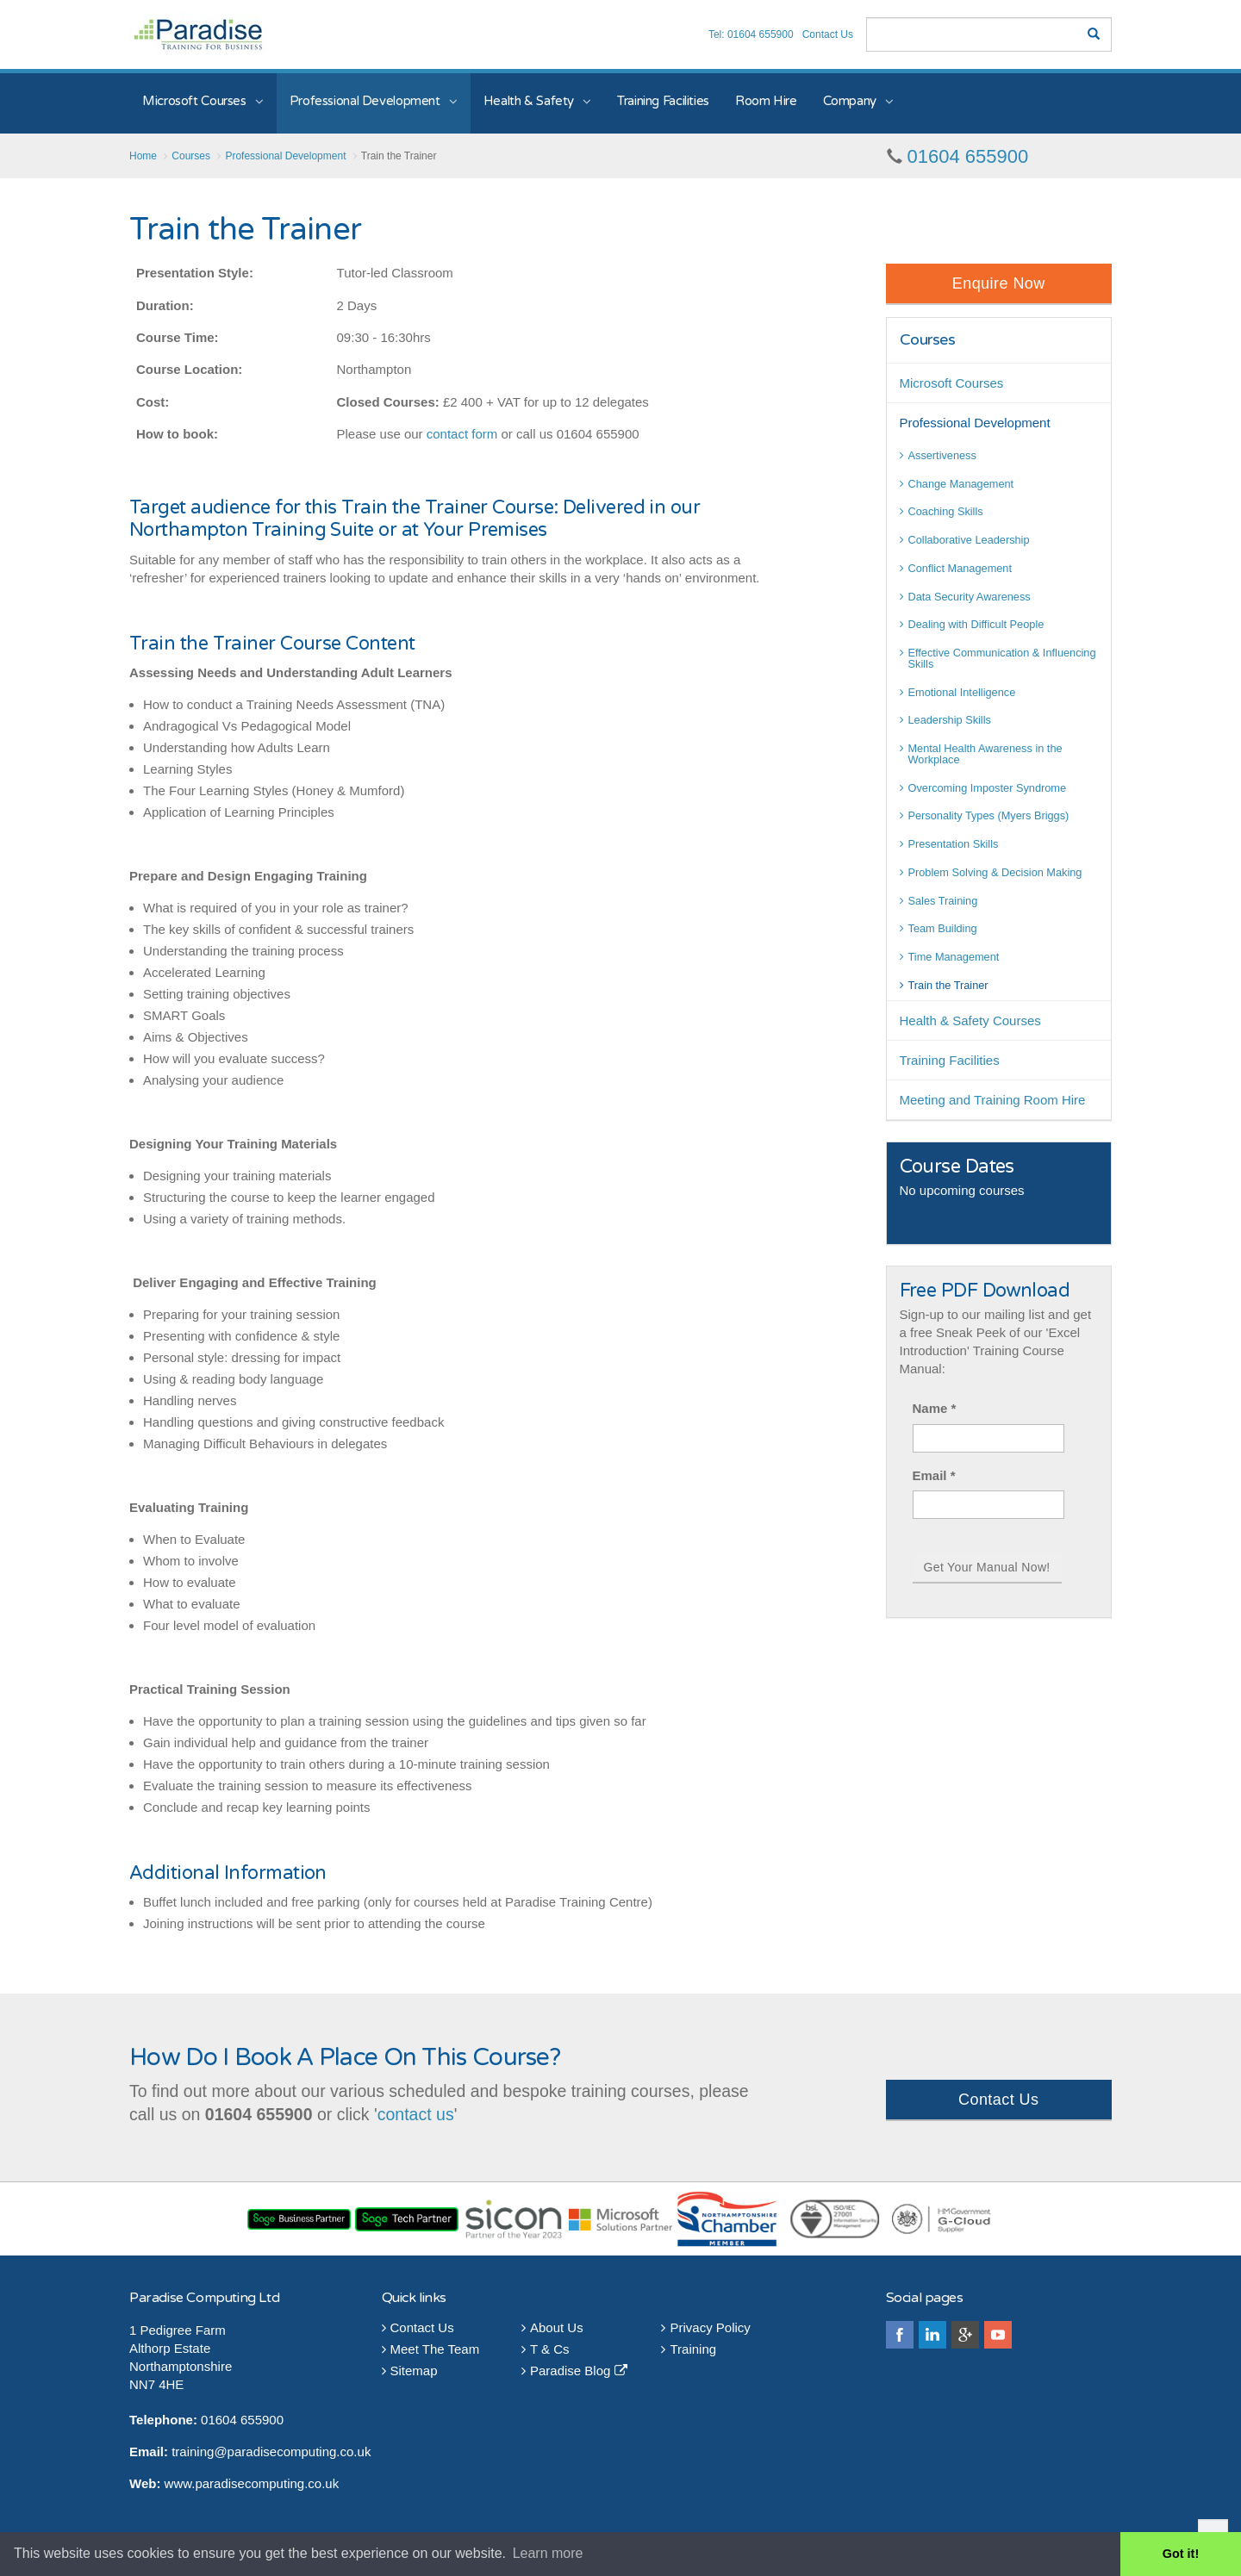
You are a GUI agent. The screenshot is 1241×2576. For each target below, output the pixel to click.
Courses (928, 339)
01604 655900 (968, 156)
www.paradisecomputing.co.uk (252, 2483)
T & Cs (545, 2349)
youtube (998, 2335)
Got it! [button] (1181, 2553)
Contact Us (827, 34)
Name (935, 1408)
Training (688, 2349)
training (192, 2451)
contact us (415, 2114)
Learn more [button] (548, 2553)
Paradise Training (197, 34)
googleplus (965, 2335)
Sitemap (410, 2370)
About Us (552, 2327)
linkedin (932, 2335)
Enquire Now (998, 283)
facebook (900, 2335)
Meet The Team (431, 2349)
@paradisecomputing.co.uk (292, 2451)
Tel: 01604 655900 (751, 34)
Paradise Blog (574, 2370)
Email (934, 1475)
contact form (462, 433)
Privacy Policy (705, 2327)
